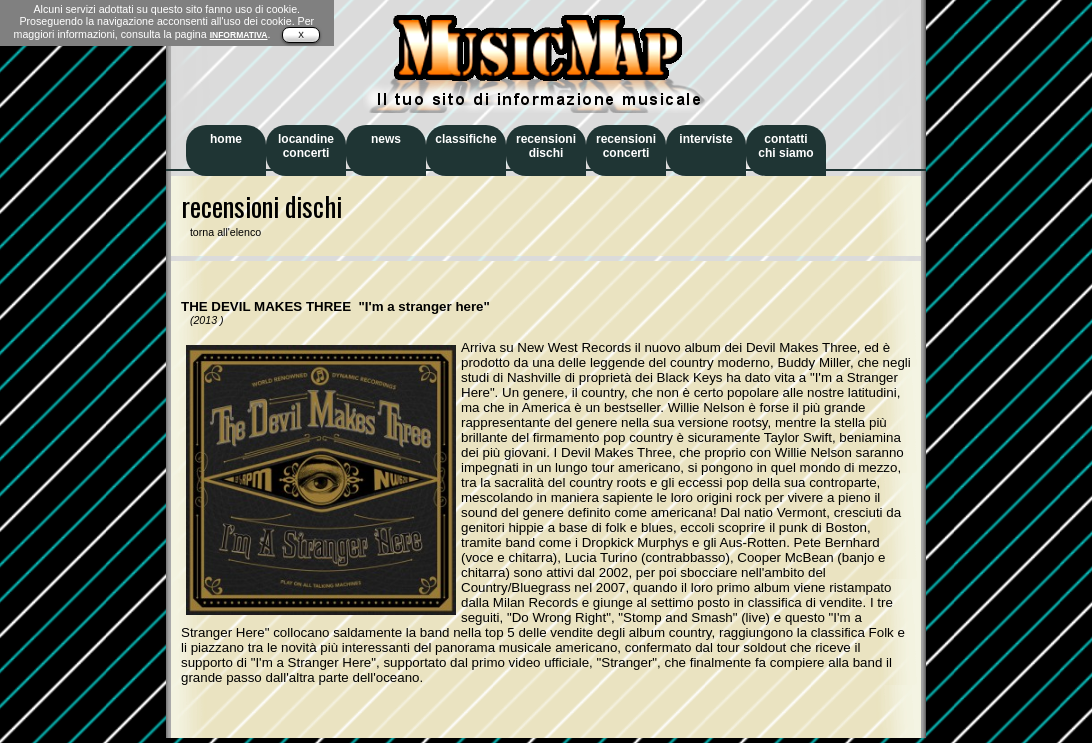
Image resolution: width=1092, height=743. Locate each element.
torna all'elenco (221, 232)
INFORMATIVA (239, 35)
